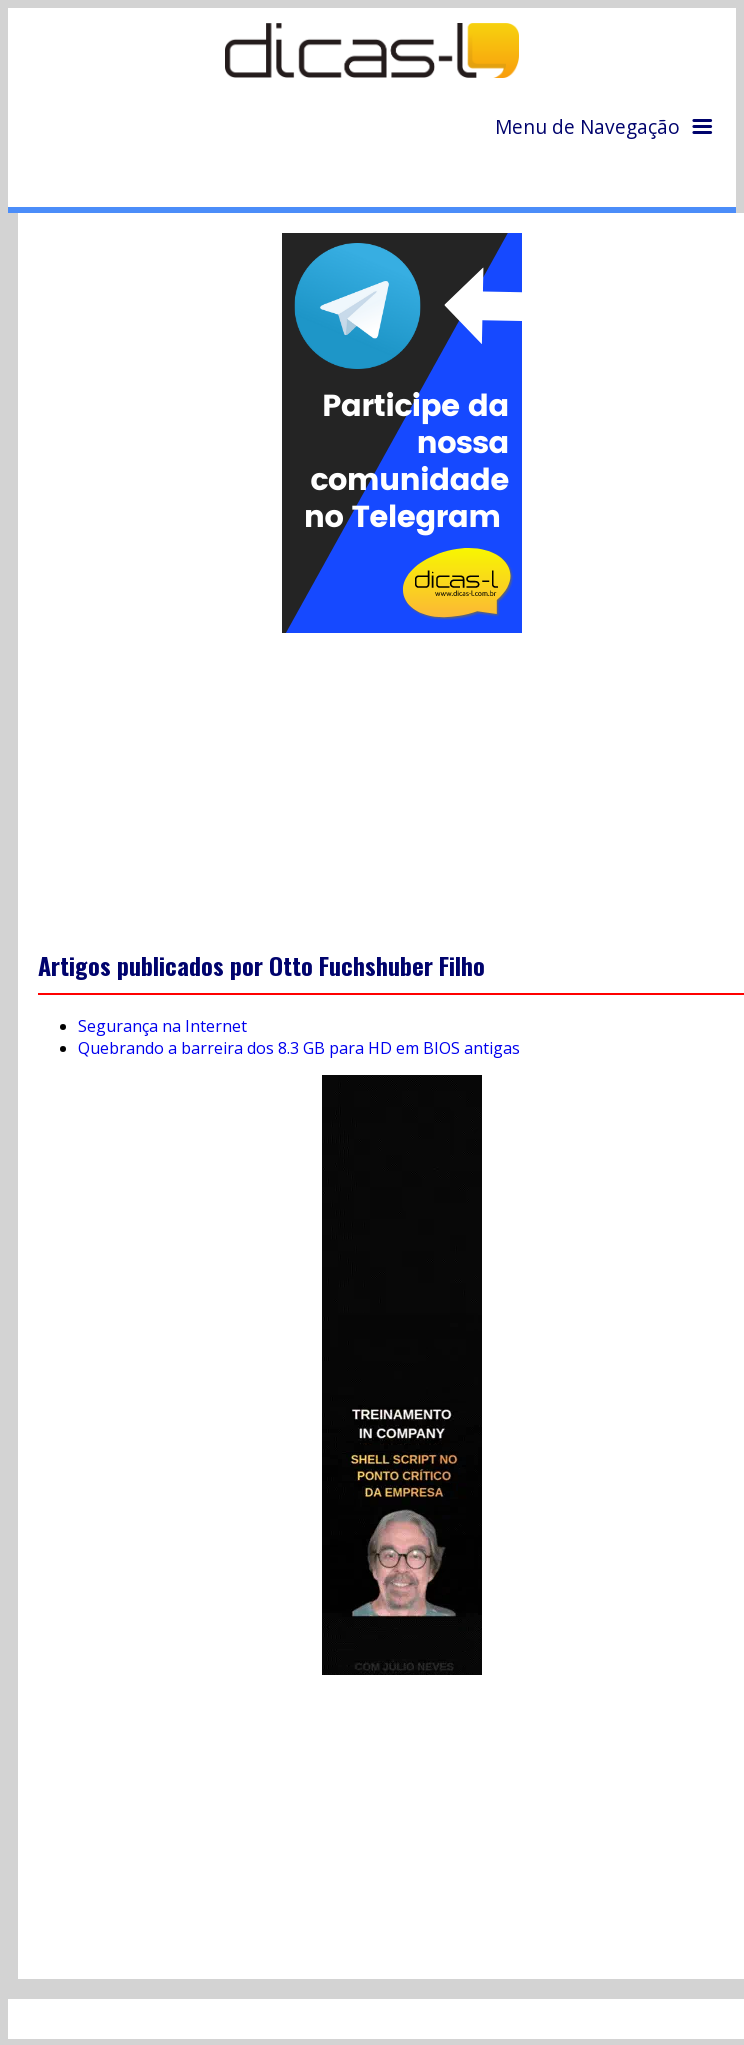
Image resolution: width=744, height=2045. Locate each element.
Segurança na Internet (162, 1026)
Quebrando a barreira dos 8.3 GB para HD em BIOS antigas (299, 1048)
